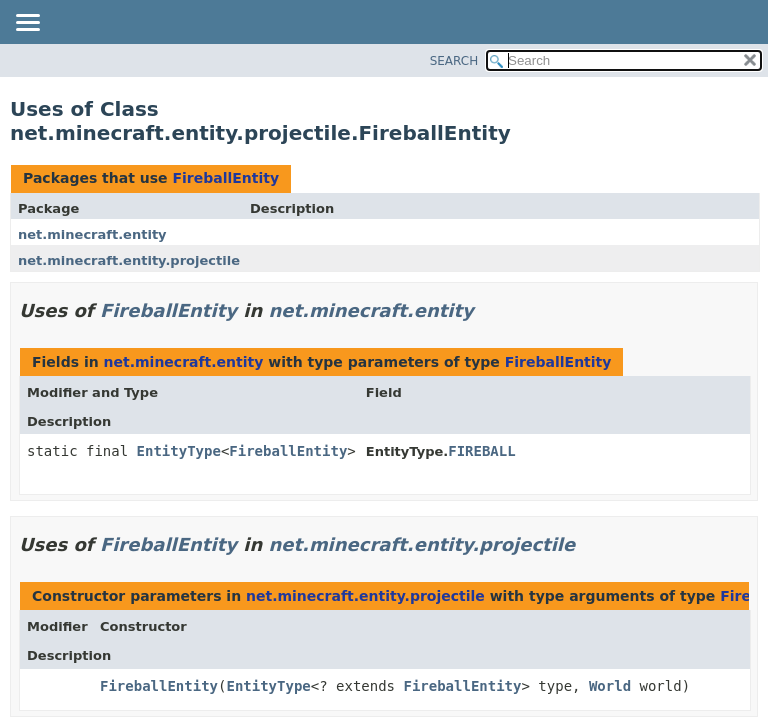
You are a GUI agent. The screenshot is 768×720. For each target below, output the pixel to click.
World (610, 686)
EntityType (179, 451)
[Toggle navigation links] (27, 24)
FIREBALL (481, 451)
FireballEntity (225, 178)
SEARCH (454, 61)
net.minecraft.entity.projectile (129, 260)
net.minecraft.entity (92, 234)
